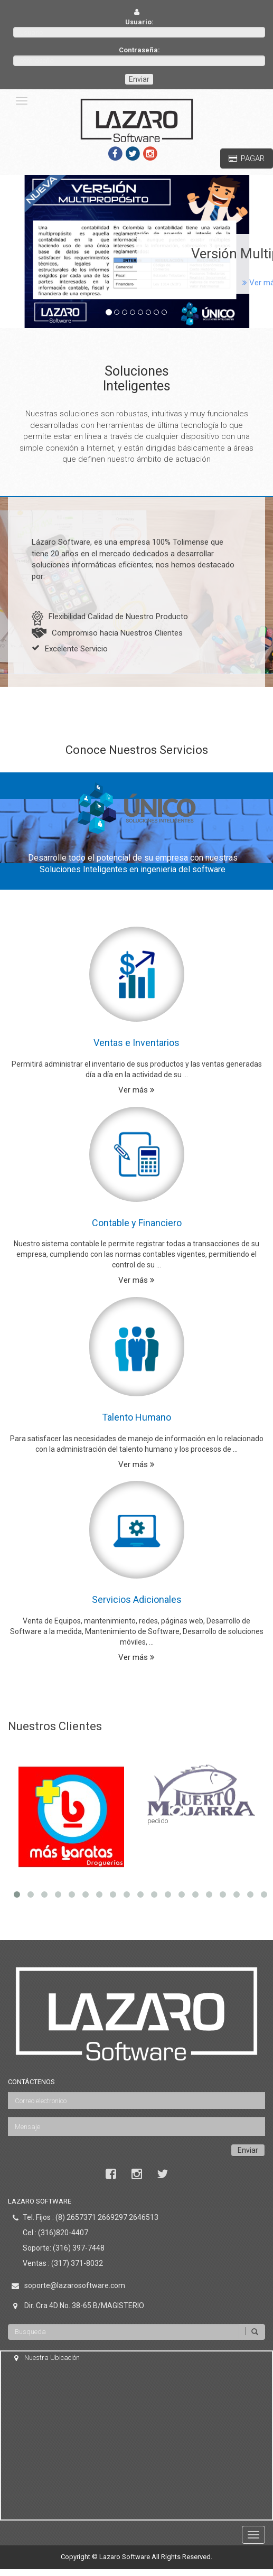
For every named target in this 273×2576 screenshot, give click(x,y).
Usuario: (139, 22)
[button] (20, 252)
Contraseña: (139, 50)
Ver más (136, 1090)
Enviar (139, 79)
